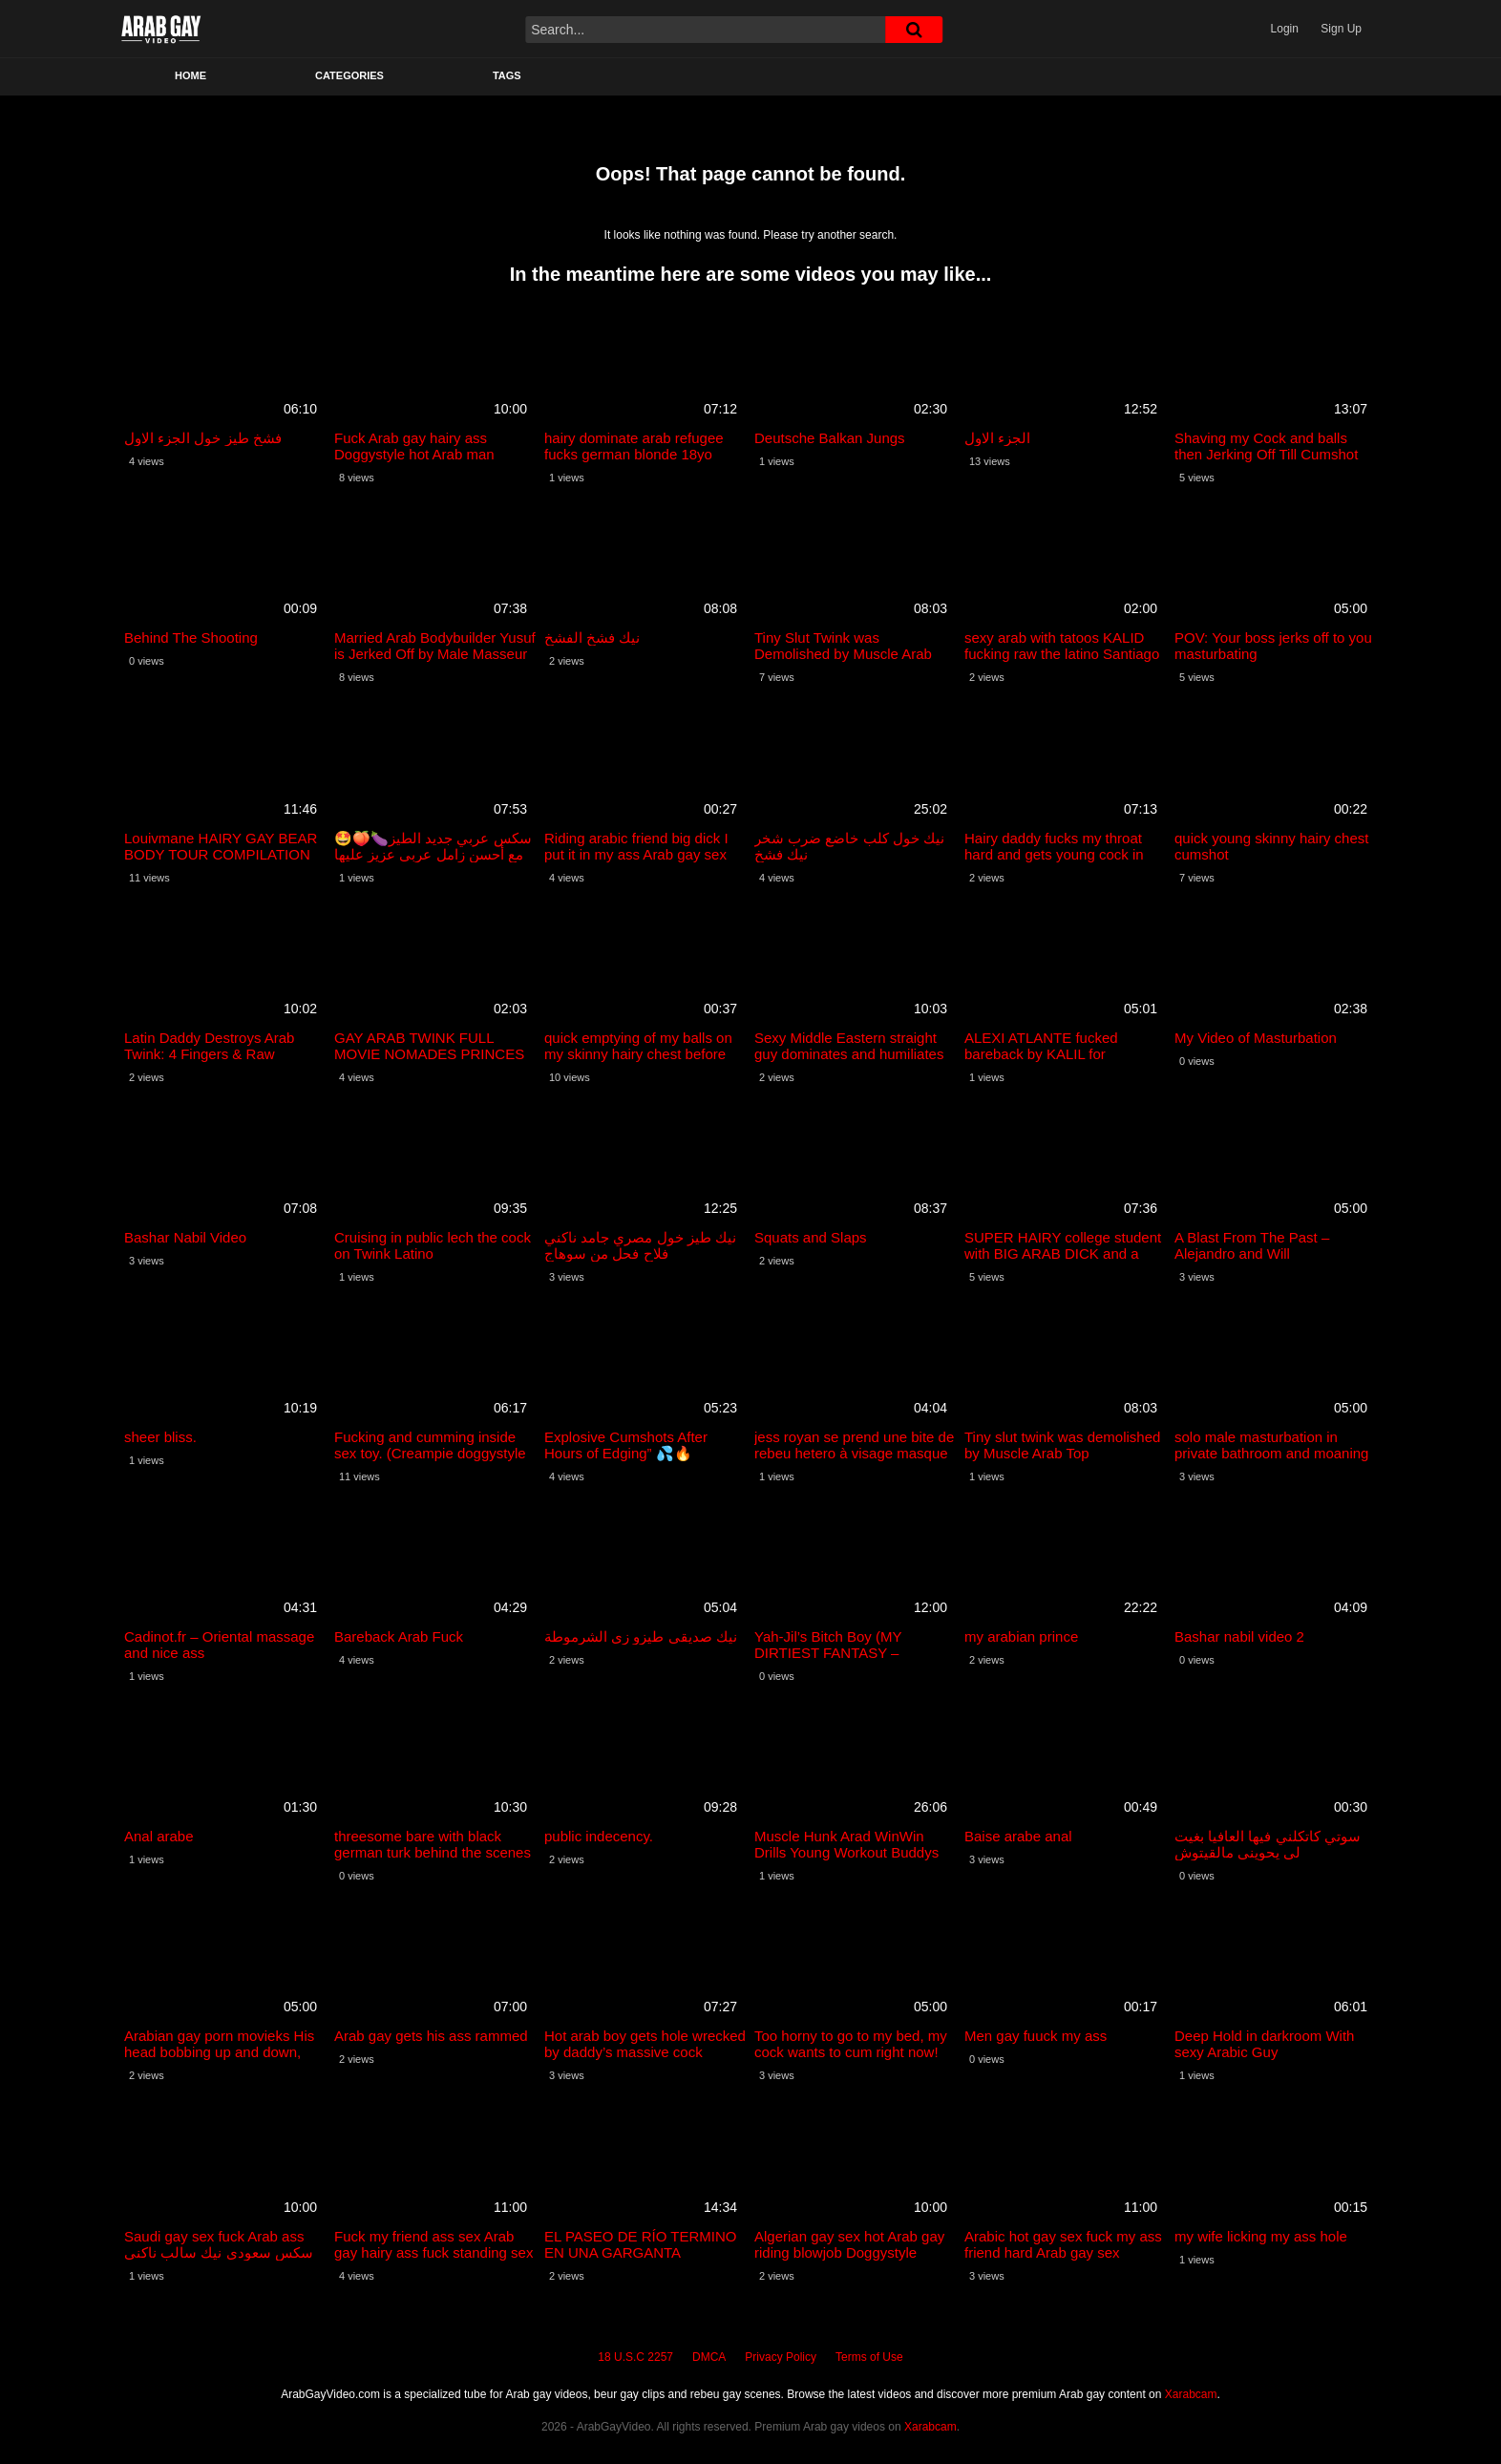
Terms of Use (869, 2357)
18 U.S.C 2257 (635, 2357)
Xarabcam (1191, 2394)
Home (190, 75)
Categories (349, 75)
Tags (507, 75)
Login (1285, 28)
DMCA (709, 2357)
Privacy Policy (780, 2357)
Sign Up (1341, 28)
